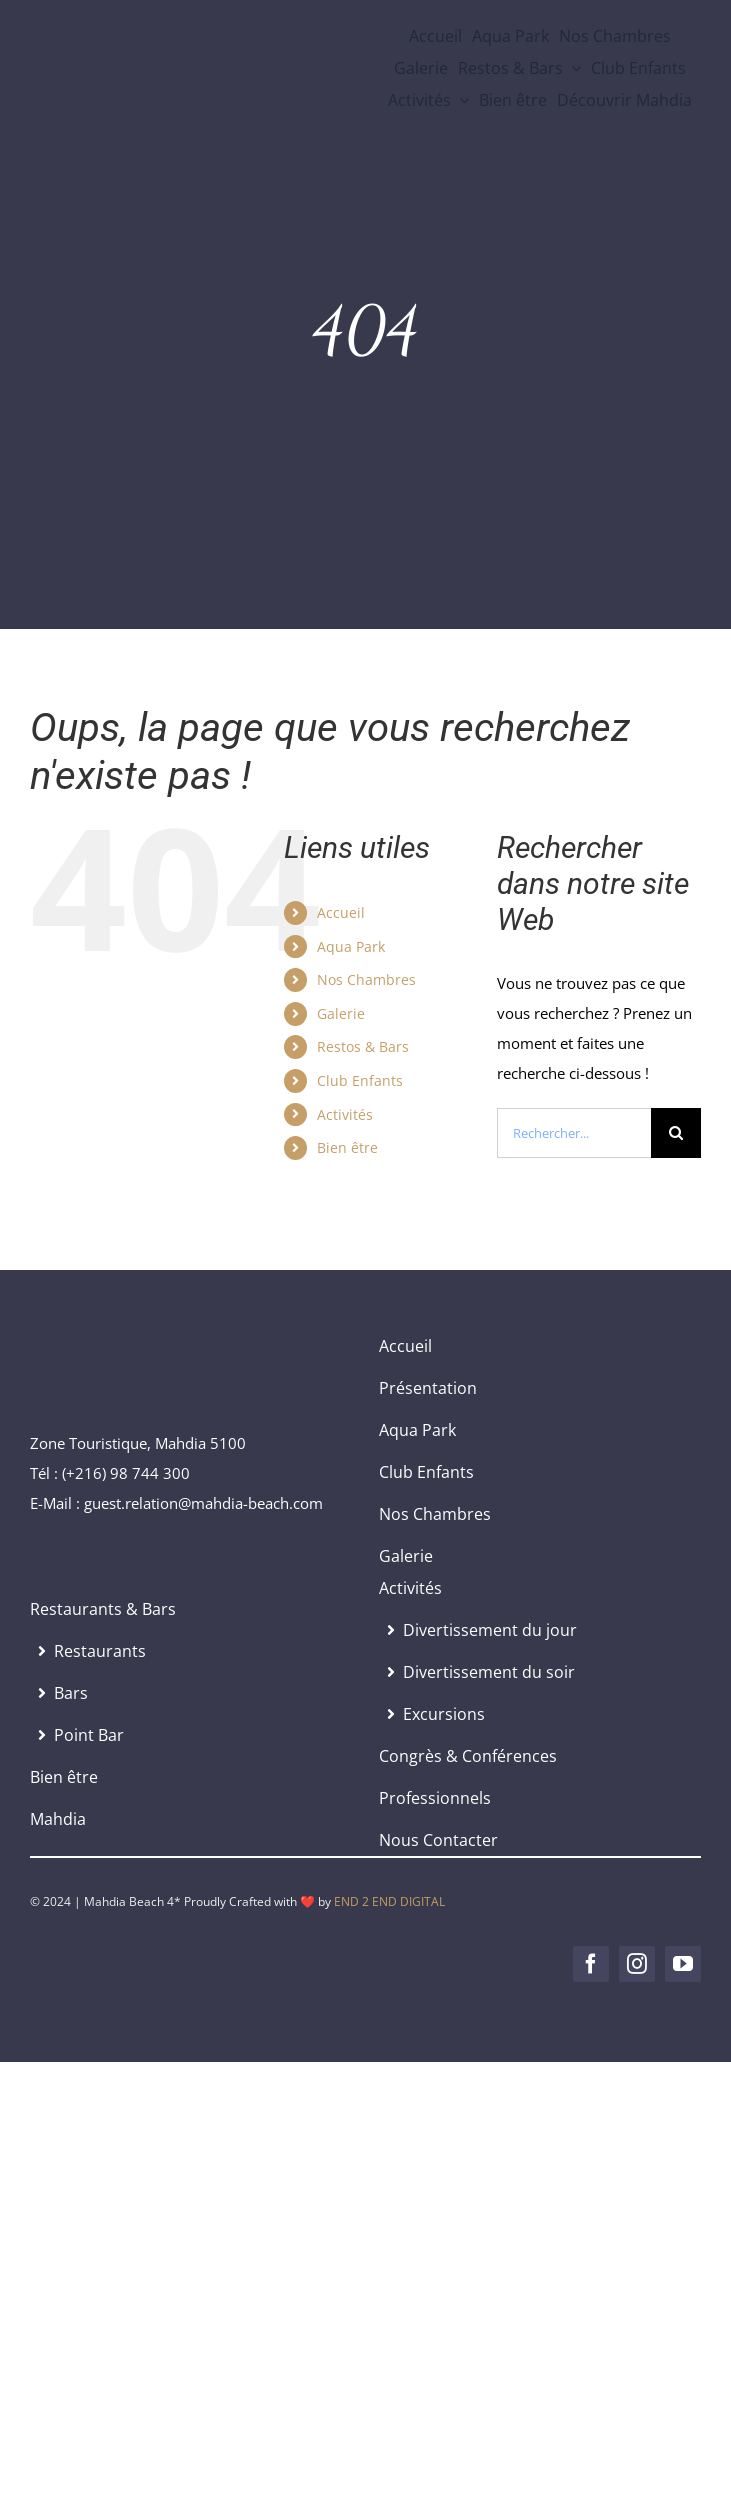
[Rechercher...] (574, 1133)
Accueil (341, 912)
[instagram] (637, 1964)
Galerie (341, 1013)
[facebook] (591, 1964)
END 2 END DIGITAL (389, 1901)
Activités (345, 1114)
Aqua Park (351, 946)
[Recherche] (676, 1133)
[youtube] (683, 1964)
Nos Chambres (366, 979)
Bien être (347, 1147)
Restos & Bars (363, 1046)
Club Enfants (360, 1080)
